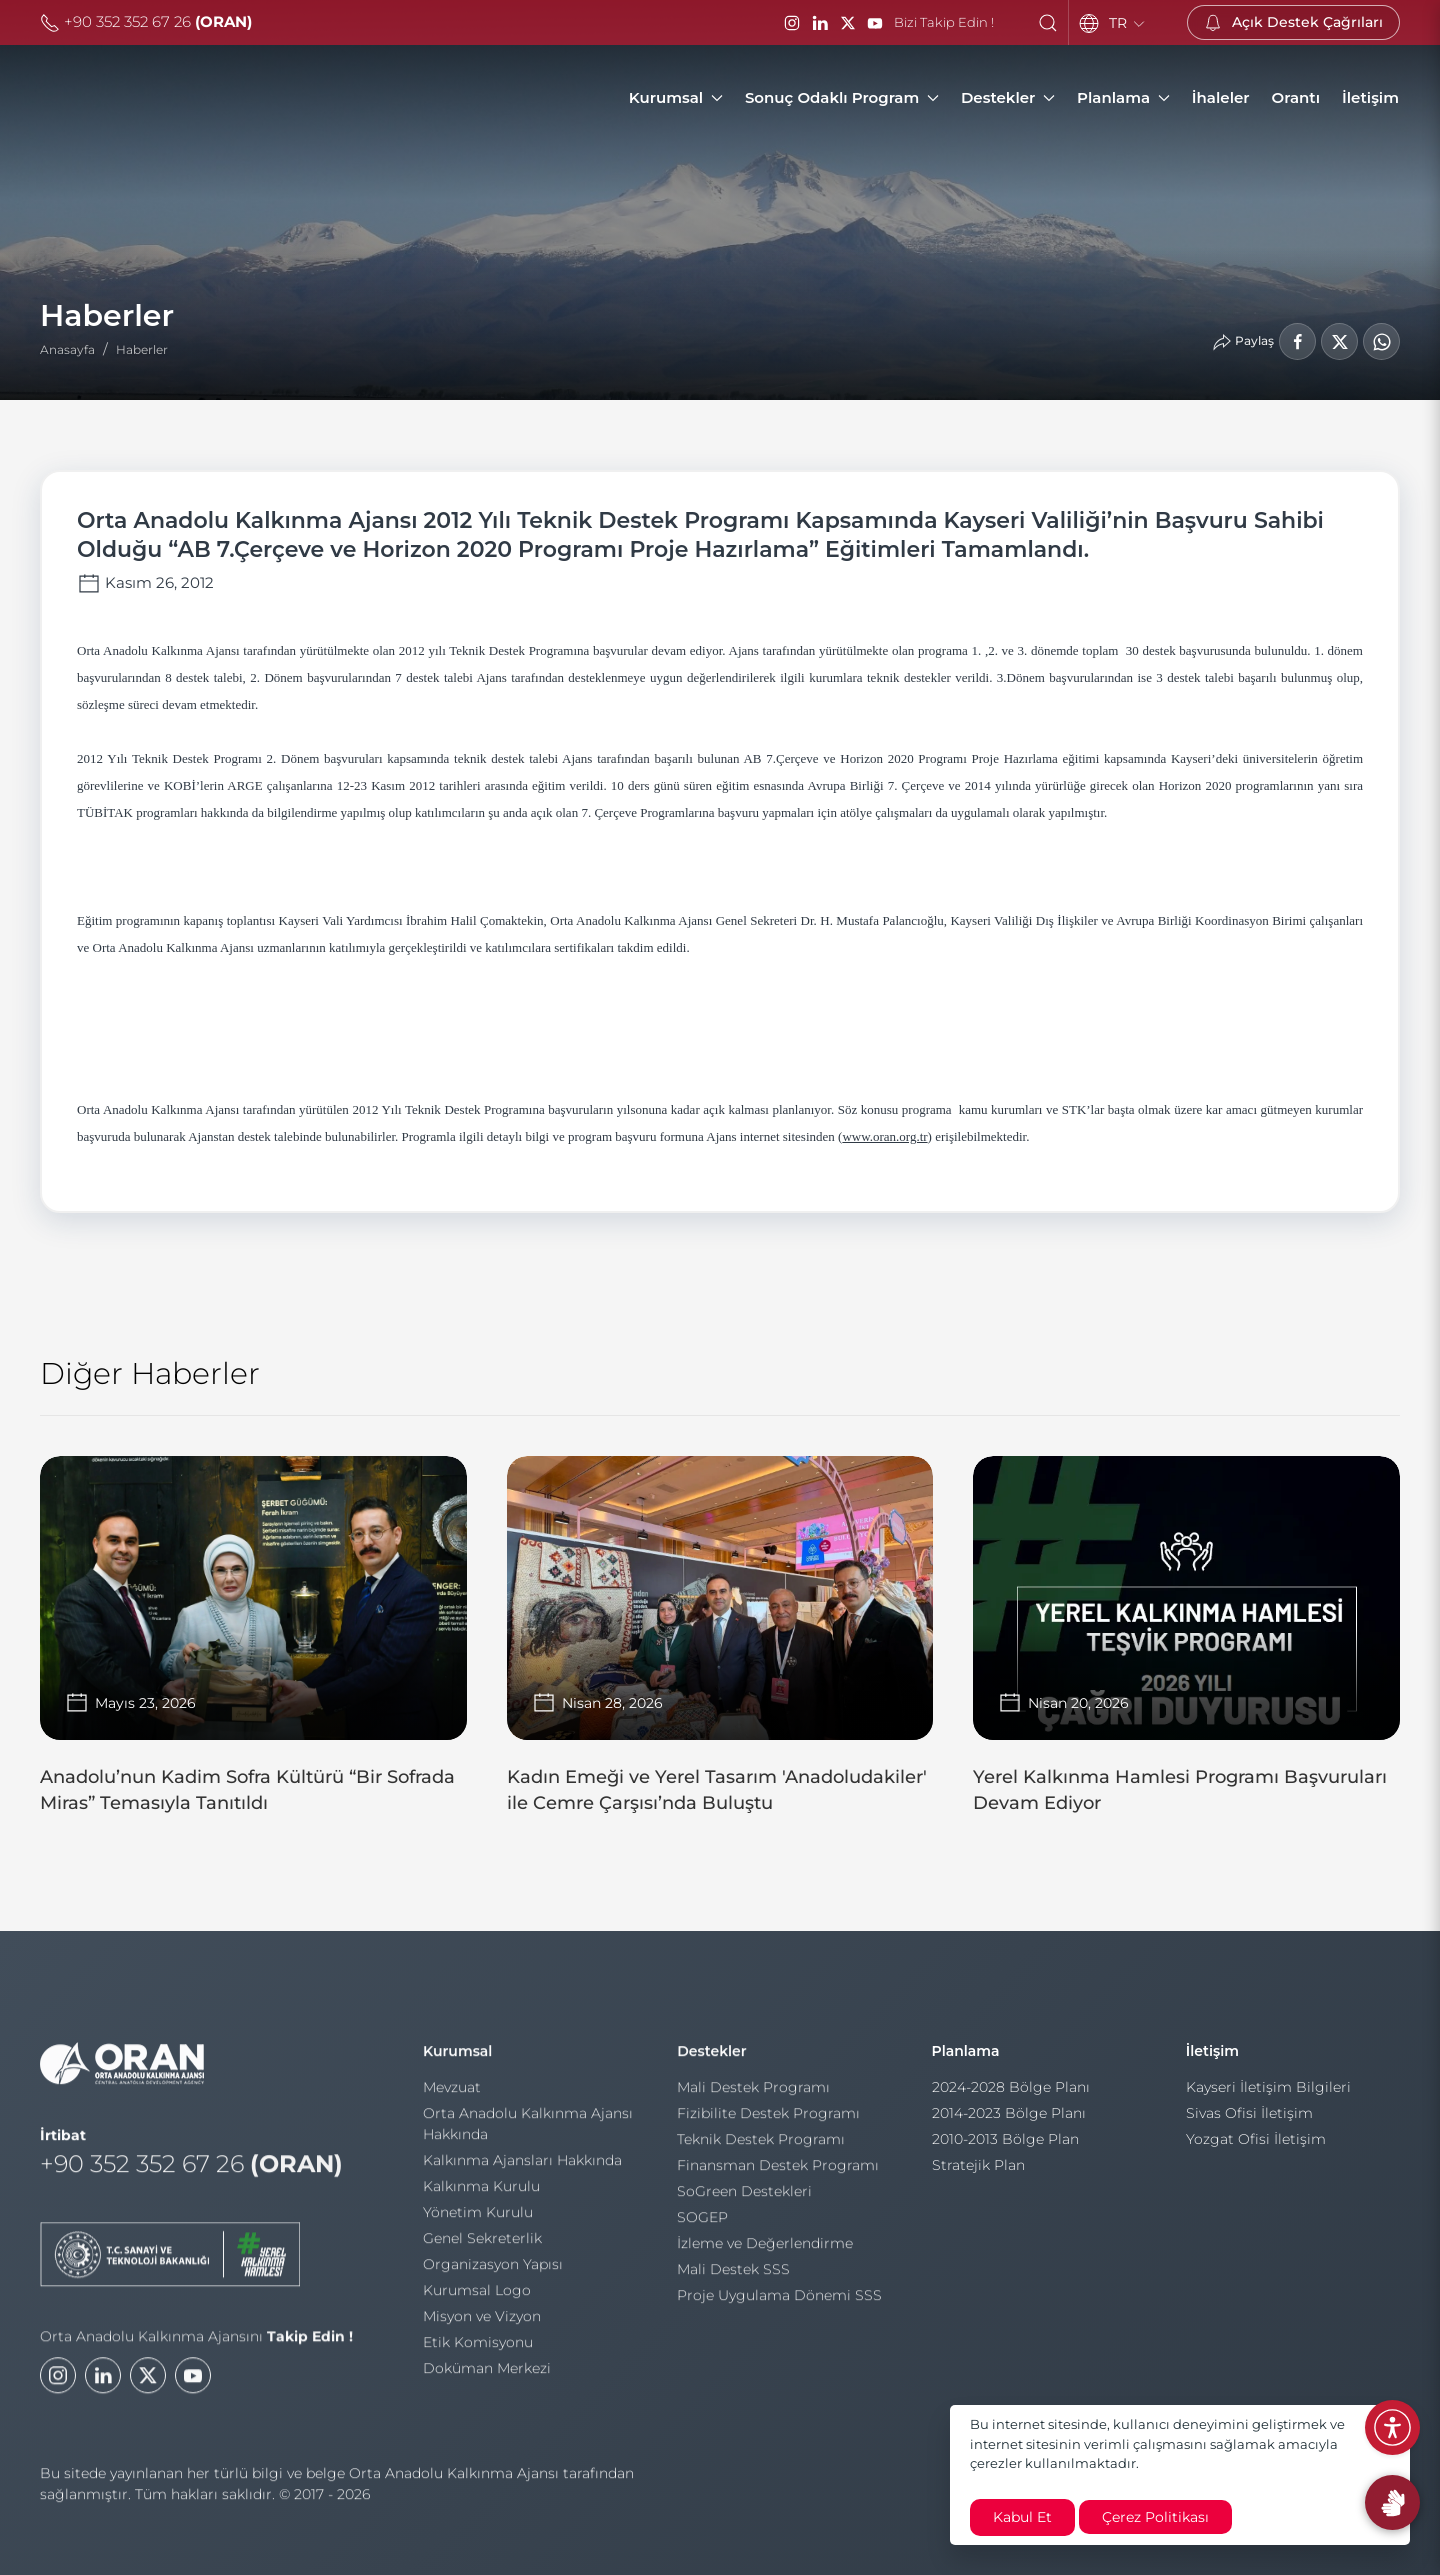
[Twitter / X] (848, 23)
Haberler (142, 349)
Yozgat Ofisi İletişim (1256, 2149)
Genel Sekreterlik (482, 2247)
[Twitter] (148, 2393)
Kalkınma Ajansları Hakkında (522, 2169)
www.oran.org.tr (884, 1136)
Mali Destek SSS (733, 2278)
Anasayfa (67, 349)
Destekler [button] (1008, 97)
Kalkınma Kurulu (481, 2195)
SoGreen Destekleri (744, 2200)
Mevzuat (452, 2096)
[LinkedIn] (820, 23)
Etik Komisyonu (478, 2351)
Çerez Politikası (1155, 2517)
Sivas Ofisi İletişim (1249, 2123)
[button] (1048, 23)
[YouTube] (875, 23)
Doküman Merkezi (487, 2377)
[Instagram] (792, 23)
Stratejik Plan (978, 2175)
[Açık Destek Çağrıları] (1293, 22)
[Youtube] (193, 2393)
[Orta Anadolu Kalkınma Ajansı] (257, 98)
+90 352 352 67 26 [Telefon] (146, 21)
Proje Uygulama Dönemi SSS (779, 2304)
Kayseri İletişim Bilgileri (1268, 2097)
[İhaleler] (1221, 98)
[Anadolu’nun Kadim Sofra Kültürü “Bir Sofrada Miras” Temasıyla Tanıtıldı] (253, 1644)
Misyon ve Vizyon (482, 2325)
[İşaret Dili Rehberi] (1392, 2502)
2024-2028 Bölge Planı (1011, 2097)
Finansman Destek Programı (778, 2174)
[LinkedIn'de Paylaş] (1339, 341)
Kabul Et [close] (1022, 2517)
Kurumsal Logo (477, 2299)
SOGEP (702, 2226)
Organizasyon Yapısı (493, 2273)
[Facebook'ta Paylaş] (1297, 341)
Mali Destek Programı (753, 2096)
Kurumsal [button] (676, 97)
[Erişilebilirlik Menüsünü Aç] (1392, 2427)
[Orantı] (1296, 98)
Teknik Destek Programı (761, 2148)
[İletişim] (1370, 98)
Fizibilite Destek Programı (768, 2122)
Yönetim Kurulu (478, 2221)
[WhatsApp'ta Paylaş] (1381, 341)
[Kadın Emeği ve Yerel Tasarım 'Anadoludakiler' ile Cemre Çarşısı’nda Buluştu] (720, 1644)
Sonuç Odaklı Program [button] (842, 97)
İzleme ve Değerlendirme (765, 2252)
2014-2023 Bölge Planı (1009, 2123)
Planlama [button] (1123, 97)
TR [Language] (1128, 23)
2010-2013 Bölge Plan (1005, 2149)
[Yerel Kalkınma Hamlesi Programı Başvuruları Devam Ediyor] (1186, 1644)
